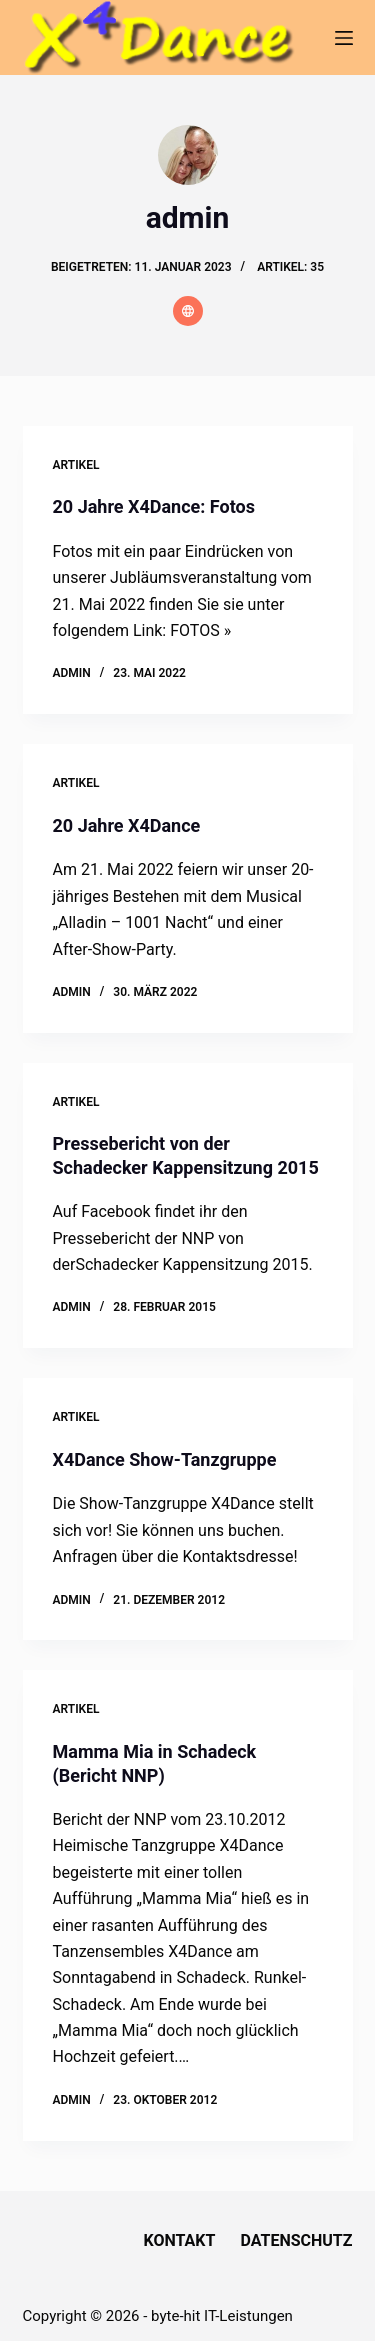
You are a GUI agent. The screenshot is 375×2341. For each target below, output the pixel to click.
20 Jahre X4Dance (127, 825)
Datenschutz (296, 2240)
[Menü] (344, 38)
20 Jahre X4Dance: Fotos (154, 506)
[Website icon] (188, 311)
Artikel (76, 465)
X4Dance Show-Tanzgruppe (165, 1459)
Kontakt (180, 2240)
